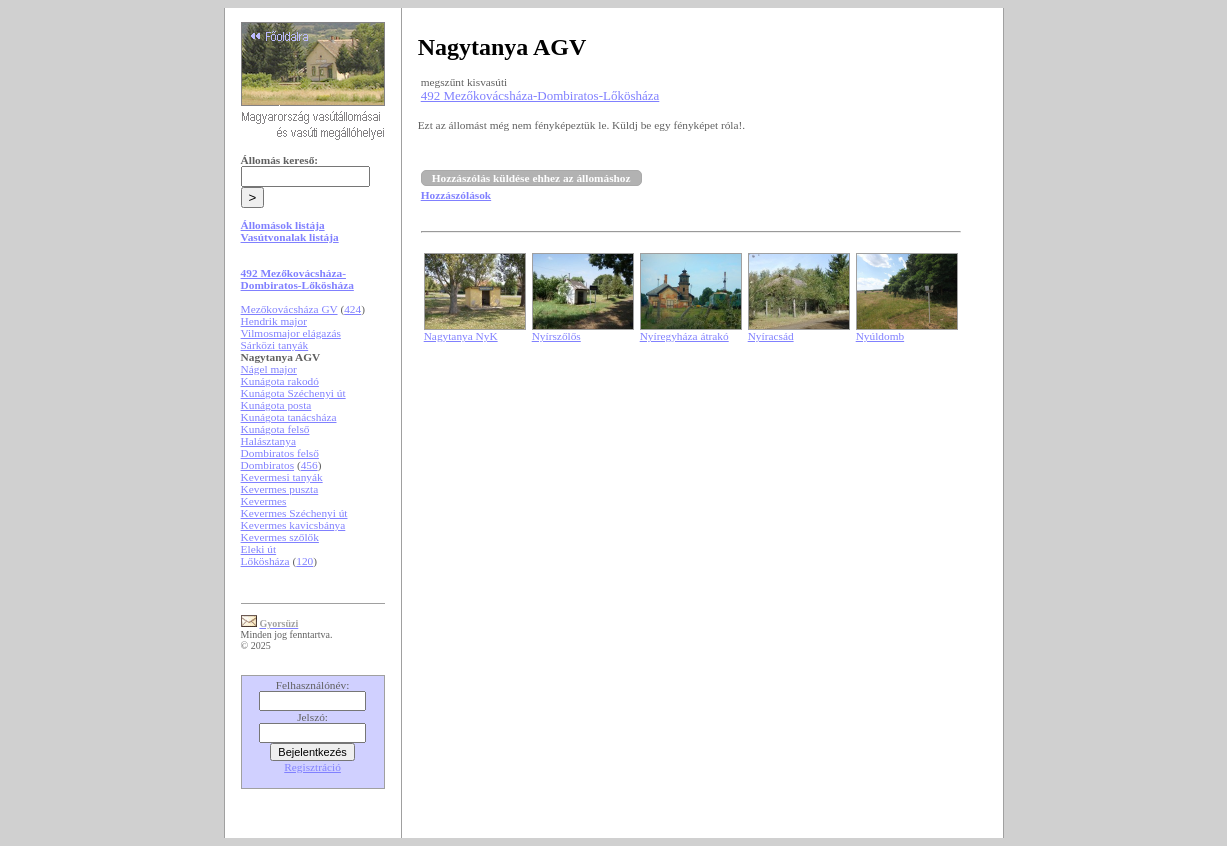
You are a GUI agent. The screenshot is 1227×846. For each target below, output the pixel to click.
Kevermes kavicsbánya (293, 525)
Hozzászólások (456, 195)
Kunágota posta (276, 405)
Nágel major (269, 369)
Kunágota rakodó (280, 381)
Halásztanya (268, 441)
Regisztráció (312, 767)
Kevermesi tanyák (282, 477)
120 (304, 561)
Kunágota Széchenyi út (293, 393)
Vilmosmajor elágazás (291, 333)
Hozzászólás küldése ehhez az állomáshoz (531, 178)
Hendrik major (274, 321)
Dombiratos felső (280, 453)
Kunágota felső (275, 429)
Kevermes (264, 501)
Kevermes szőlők (280, 537)
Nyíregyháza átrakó (684, 336)
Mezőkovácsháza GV (289, 309)
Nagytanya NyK (461, 336)
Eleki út (259, 549)
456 (309, 465)
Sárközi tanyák (275, 345)
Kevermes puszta (280, 489)
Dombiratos (268, 465)
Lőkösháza (265, 561)
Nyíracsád (771, 336)
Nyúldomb (880, 336)
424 (352, 309)
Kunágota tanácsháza (289, 417)
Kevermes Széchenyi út (294, 513)
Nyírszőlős (556, 336)
